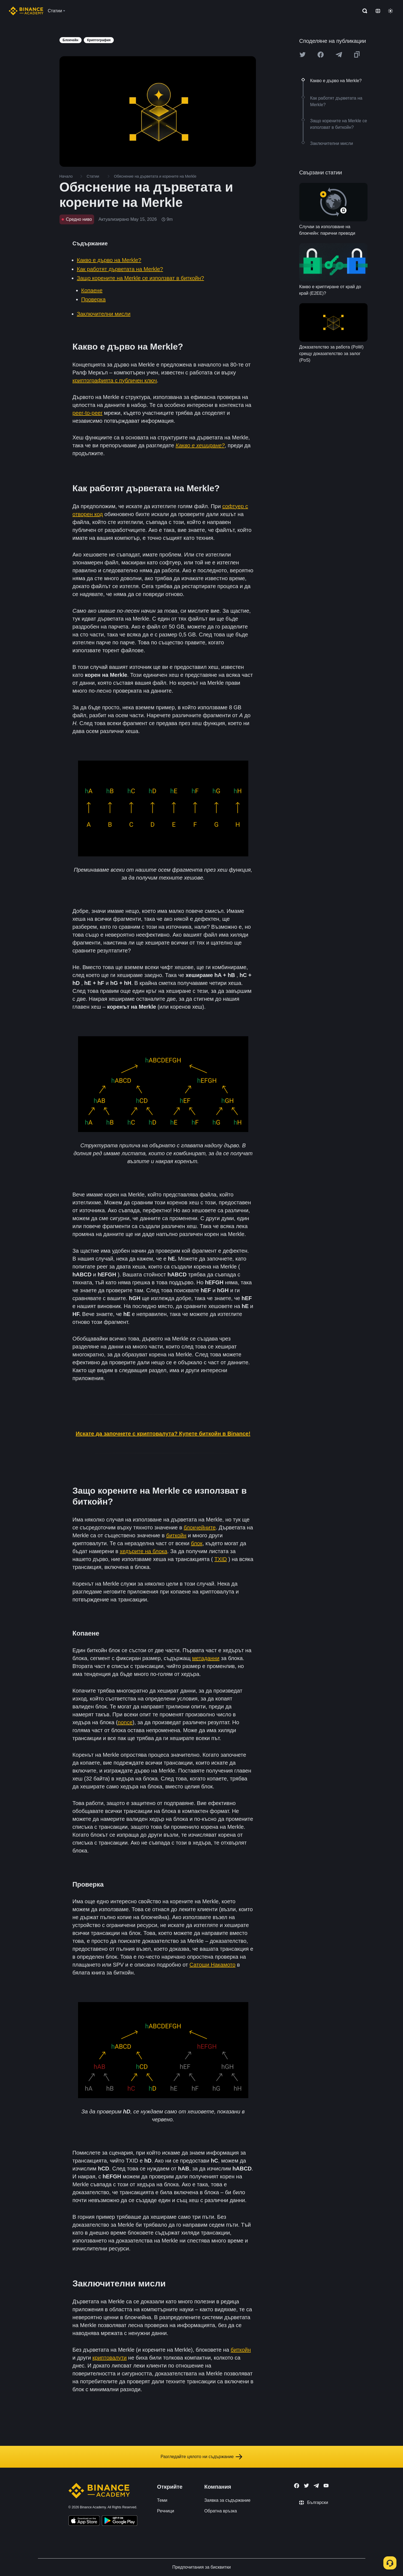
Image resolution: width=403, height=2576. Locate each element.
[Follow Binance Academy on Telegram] (316, 2485)
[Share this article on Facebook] (320, 54)
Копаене (92, 290)
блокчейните (200, 1527)
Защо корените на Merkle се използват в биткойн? (140, 278)
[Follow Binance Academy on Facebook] (296, 2485)
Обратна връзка (220, 2511)
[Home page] (26, 11)
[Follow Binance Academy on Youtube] (326, 2485)
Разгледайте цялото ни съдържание (202, 2456)
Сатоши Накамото (212, 1965)
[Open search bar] (363, 11)
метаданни (205, 1658)
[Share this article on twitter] (302, 54)
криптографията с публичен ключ (115, 380)
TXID (220, 1559)
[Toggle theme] (390, 10)
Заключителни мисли (104, 314)
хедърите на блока (143, 1551)
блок (196, 1543)
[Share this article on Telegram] (339, 54)
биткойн (176, 1535)
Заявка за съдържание (227, 2500)
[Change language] (377, 11)
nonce (125, 1722)
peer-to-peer (88, 413)
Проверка (93, 299)
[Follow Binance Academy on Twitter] (306, 2485)
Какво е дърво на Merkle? (109, 260)
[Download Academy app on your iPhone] (84, 2521)
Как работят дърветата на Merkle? (120, 269)
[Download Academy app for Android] (119, 2521)
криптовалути (109, 2358)
